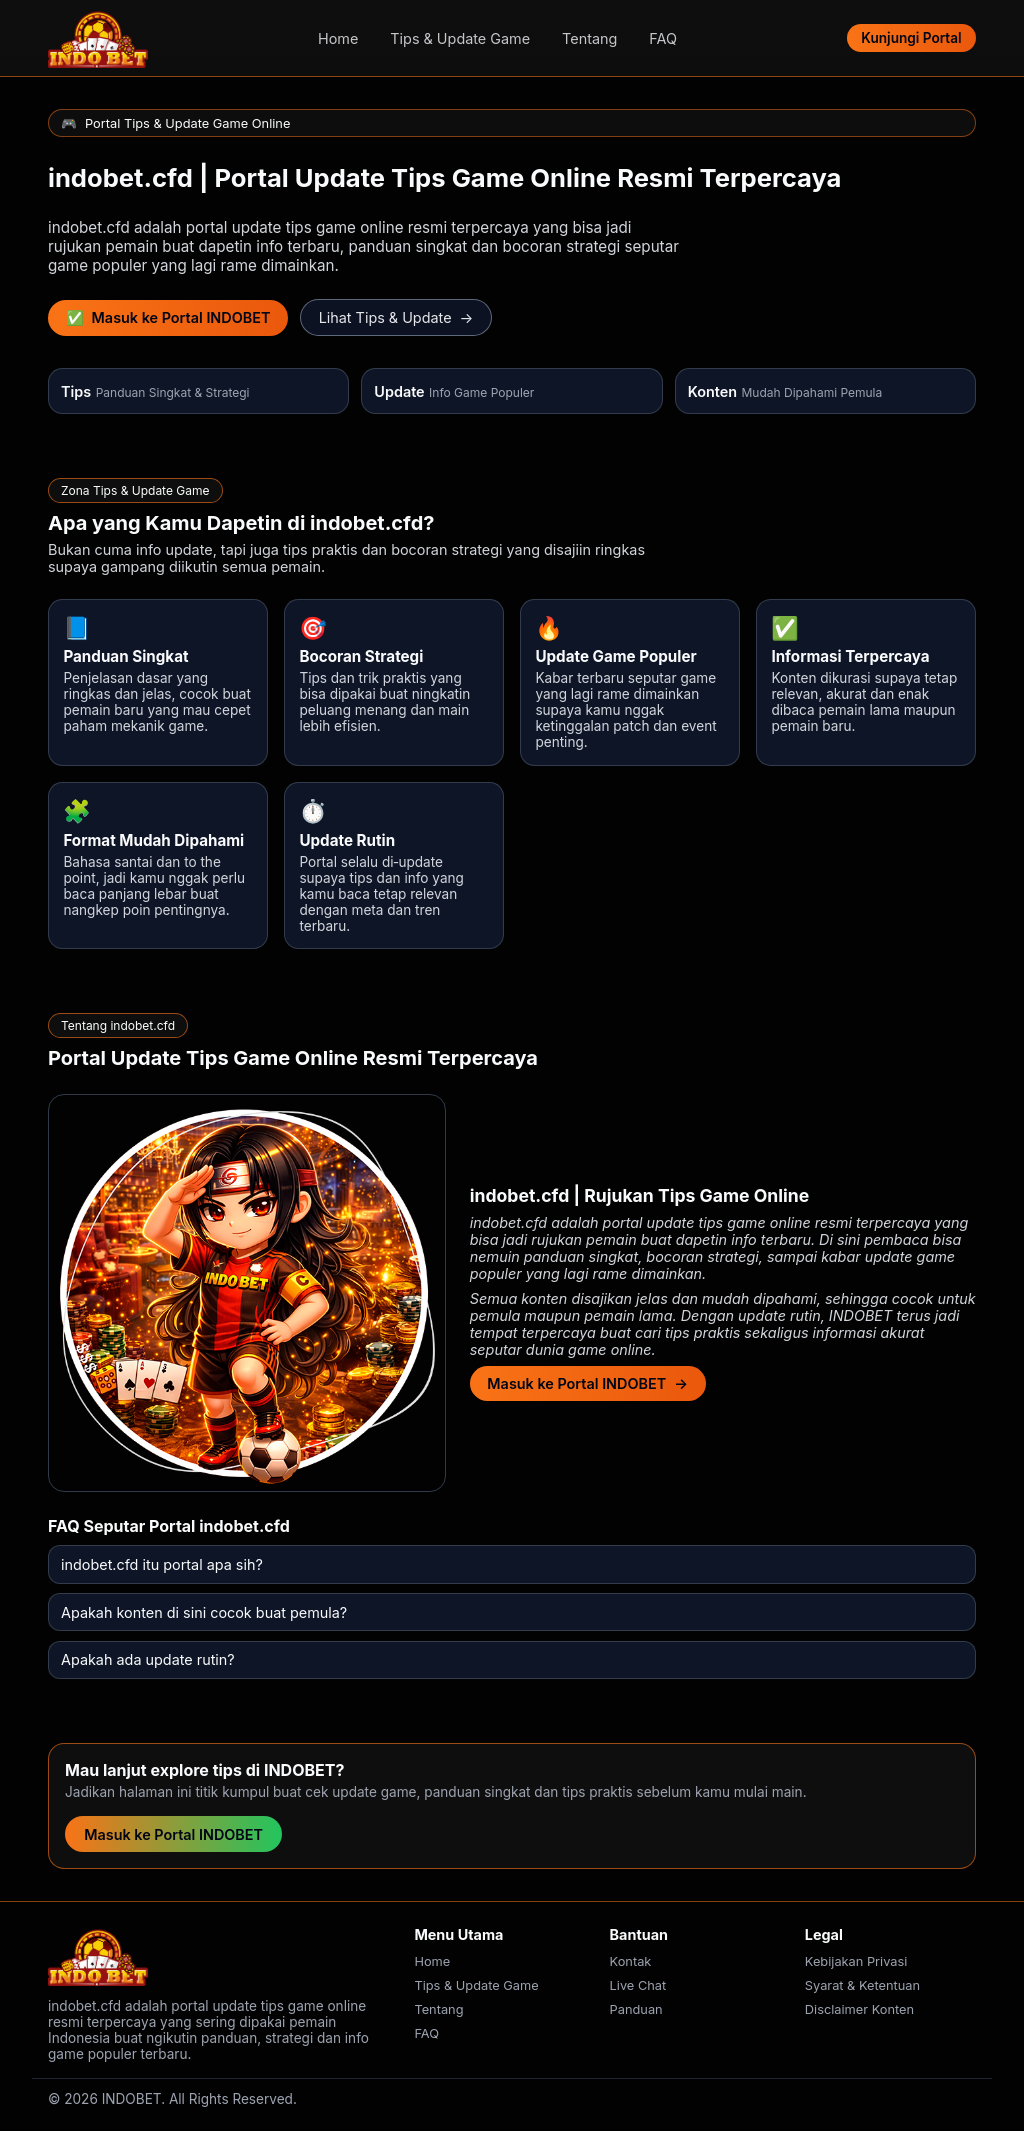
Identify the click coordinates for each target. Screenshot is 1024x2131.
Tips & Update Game (460, 38)
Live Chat (638, 1985)
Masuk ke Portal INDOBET (173, 1834)
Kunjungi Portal (911, 38)
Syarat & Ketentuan (862, 1985)
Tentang (589, 38)
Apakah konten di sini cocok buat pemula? (204, 1612)
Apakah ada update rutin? (148, 1659)
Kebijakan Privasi (856, 1961)
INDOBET (860, 1315)
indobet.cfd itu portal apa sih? (162, 1564)
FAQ (663, 38)
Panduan (636, 2009)
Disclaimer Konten (859, 2009)
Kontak (631, 1961)
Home (338, 38)
